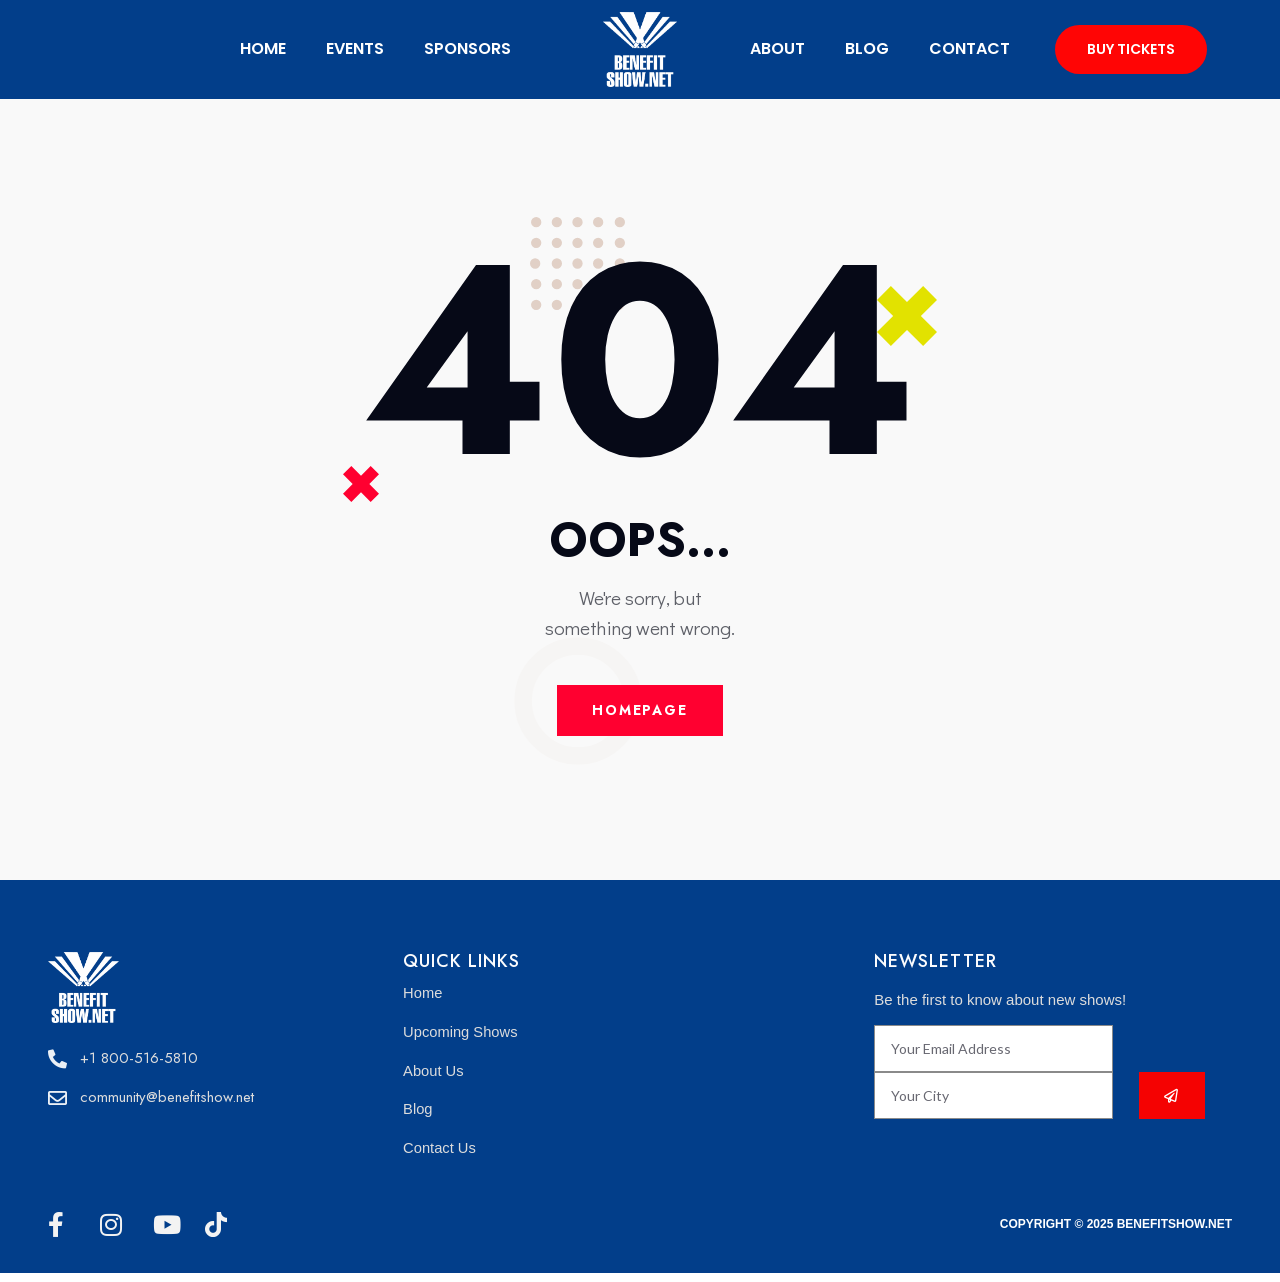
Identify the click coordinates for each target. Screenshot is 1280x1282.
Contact (969, 48)
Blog (867, 48)
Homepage (640, 712)
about (777, 48)
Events (355, 48)
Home (263, 48)
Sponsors (467, 48)
